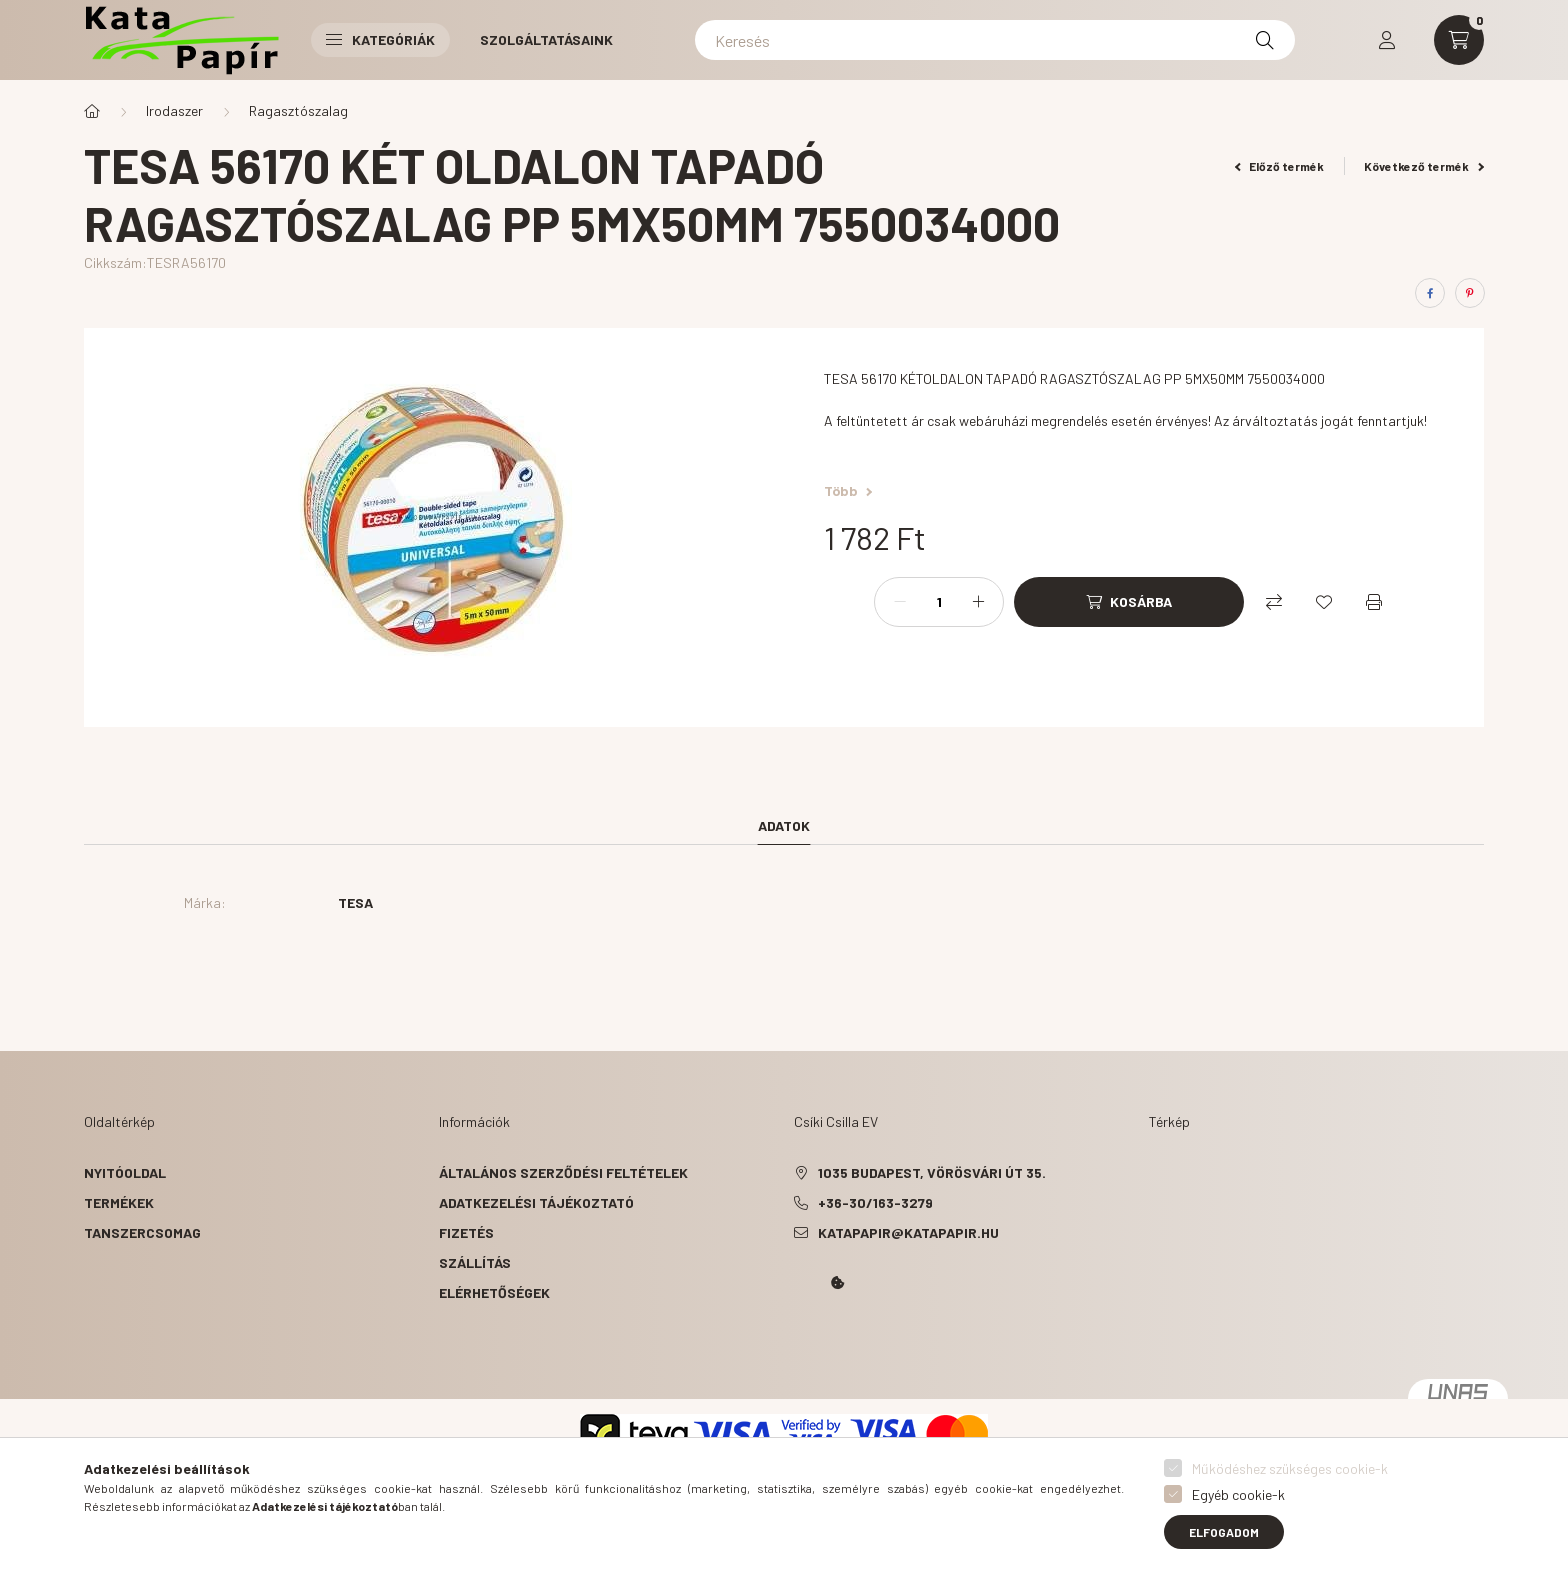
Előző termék (1280, 166)
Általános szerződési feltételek (563, 1172)
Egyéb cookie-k (1238, 1494)
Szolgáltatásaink (546, 39)
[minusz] (900, 602)
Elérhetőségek (494, 1292)
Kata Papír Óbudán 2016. (798, 1339)
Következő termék (1424, 166)
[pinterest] (1470, 293)
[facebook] (1430, 293)
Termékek (119, 1202)
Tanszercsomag (142, 1232)
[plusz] (978, 602)
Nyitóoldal (125, 1172)
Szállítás (475, 1262)
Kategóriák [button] (380, 39)
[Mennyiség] (939, 602)
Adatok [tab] (784, 825)
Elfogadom (1224, 1532)
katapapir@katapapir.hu (908, 1232)
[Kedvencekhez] (1324, 602)
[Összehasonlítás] (1274, 602)
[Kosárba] (1129, 602)
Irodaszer (174, 110)
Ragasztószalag (298, 110)
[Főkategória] (92, 111)
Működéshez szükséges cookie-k (1290, 1468)
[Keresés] (995, 40)
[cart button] (1459, 40)
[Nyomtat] (1374, 602)
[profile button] (1387, 40)
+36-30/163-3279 (875, 1202)
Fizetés (466, 1232)
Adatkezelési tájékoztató (536, 1202)
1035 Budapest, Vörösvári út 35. (932, 1172)
